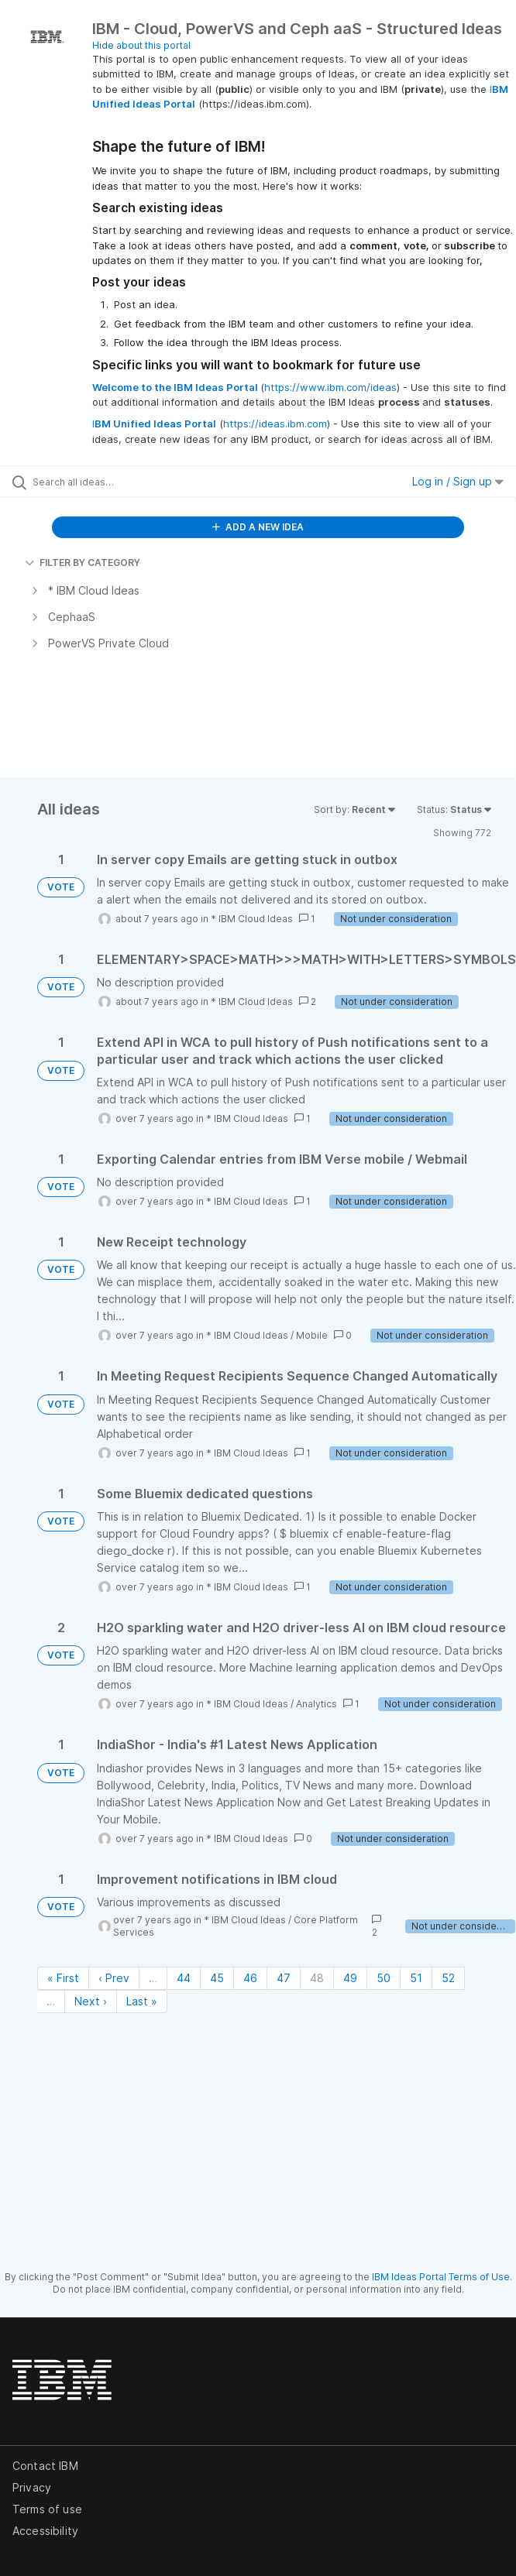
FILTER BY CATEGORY (82, 562)
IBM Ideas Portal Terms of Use (441, 2277)
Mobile (312, 1335)
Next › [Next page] (90, 2001)
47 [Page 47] (284, 1977)
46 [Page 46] (250, 1977)
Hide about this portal (141, 45)
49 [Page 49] (350, 1977)
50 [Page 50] (383, 1977)
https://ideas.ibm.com (275, 423)
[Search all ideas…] (120, 481)
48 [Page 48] (317, 1977)
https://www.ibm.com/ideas (330, 387)
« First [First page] (63, 1977)
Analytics (316, 1704)
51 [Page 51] (416, 1977)
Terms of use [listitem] (47, 2509)
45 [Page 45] (217, 1977)
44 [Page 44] (184, 1977)
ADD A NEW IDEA (258, 527)
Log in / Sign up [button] (458, 481)
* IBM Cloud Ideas (252, 918)
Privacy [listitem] (31, 2487)
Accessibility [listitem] (45, 2530)
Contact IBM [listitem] (45, 2465)
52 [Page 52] (448, 1977)
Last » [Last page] (141, 2001)
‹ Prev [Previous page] (113, 1977)
